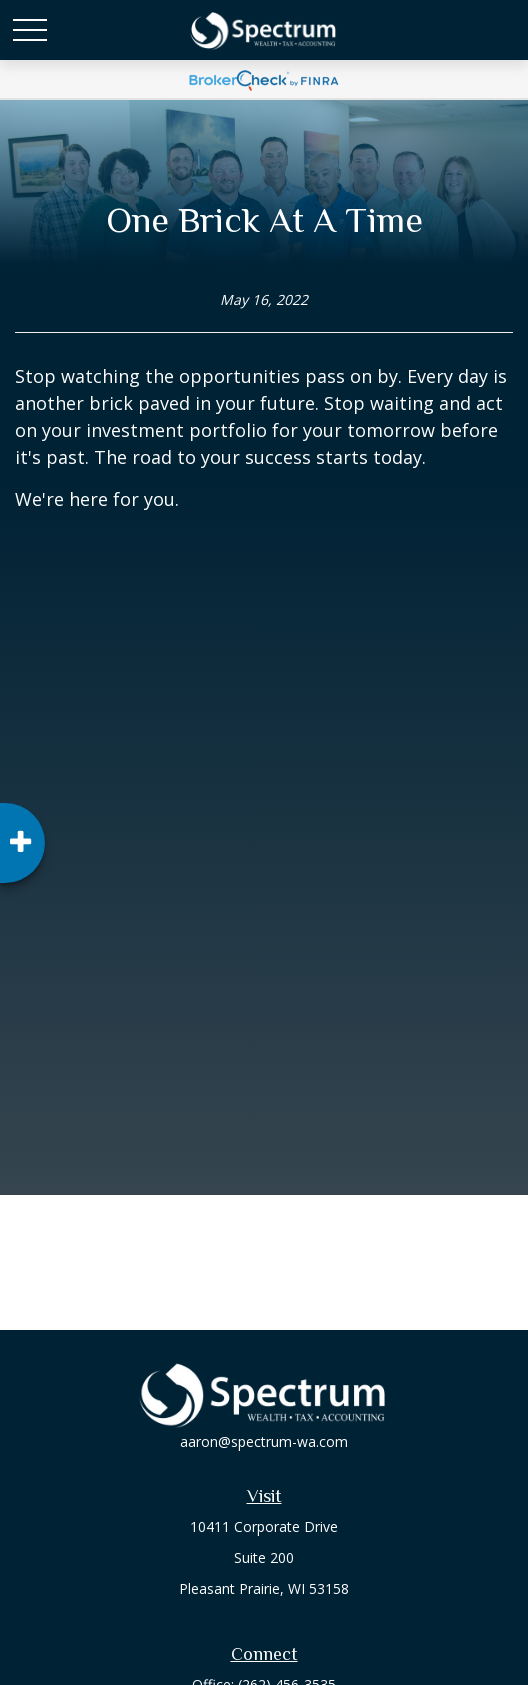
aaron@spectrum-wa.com (264, 1441)
